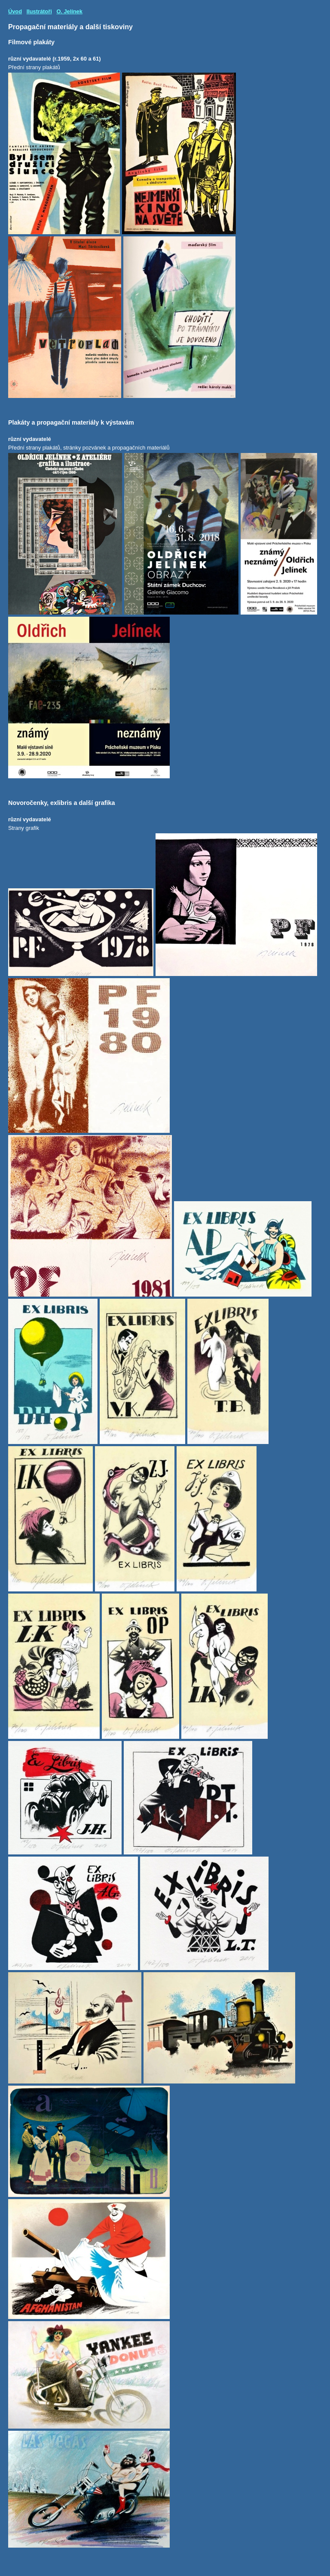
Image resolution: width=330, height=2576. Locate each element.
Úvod (15, 11)
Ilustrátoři (39, 11)
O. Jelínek (69, 11)
